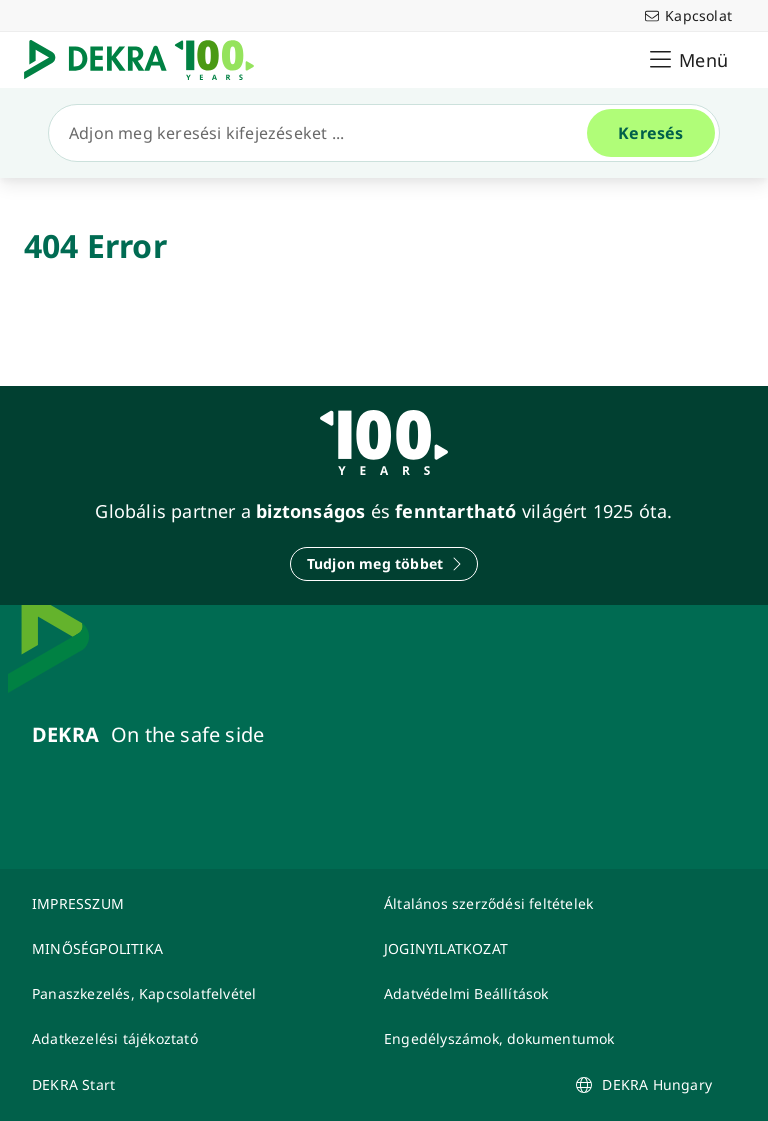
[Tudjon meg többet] (384, 564)
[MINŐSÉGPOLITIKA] (196, 948)
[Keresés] (326, 133)
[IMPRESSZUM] (196, 903)
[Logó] (147, 60)
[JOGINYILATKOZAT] (548, 948)
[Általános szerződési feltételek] (548, 903)
